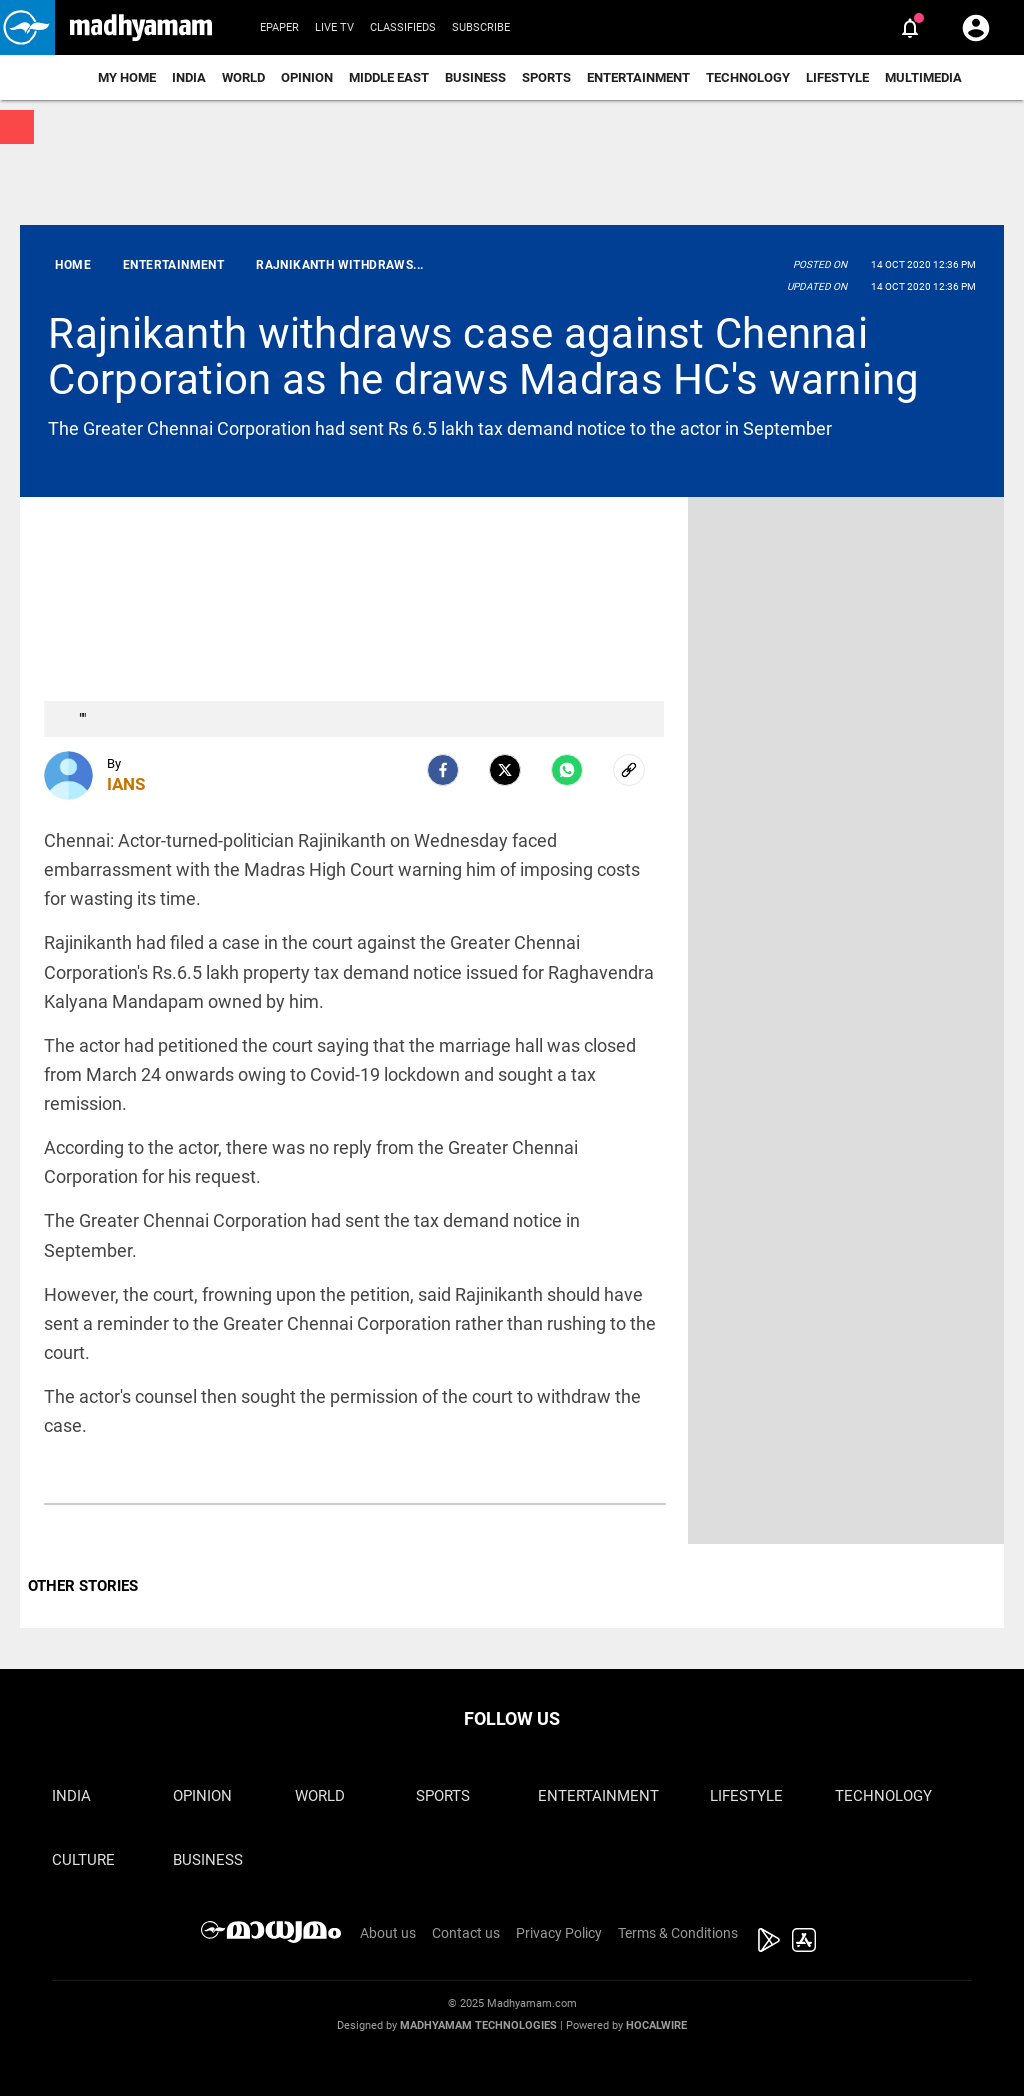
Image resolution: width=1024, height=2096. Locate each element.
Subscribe (481, 27)
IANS (126, 784)
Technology (748, 77)
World (243, 77)
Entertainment (638, 77)
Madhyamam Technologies (478, 2025)
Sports (546, 77)
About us (388, 1933)
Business (475, 77)
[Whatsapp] (567, 770)
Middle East (389, 77)
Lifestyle (837, 77)
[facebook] (443, 770)
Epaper (279, 27)
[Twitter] (505, 770)
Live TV (334, 27)
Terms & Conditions (678, 1933)
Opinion (307, 77)
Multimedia (923, 77)
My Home (127, 77)
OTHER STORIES (83, 1586)
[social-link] (629, 770)
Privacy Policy (559, 1933)
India (189, 77)
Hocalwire (656, 2025)
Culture (83, 1860)
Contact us (466, 1933)
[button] (27, 27)
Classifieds (403, 27)
